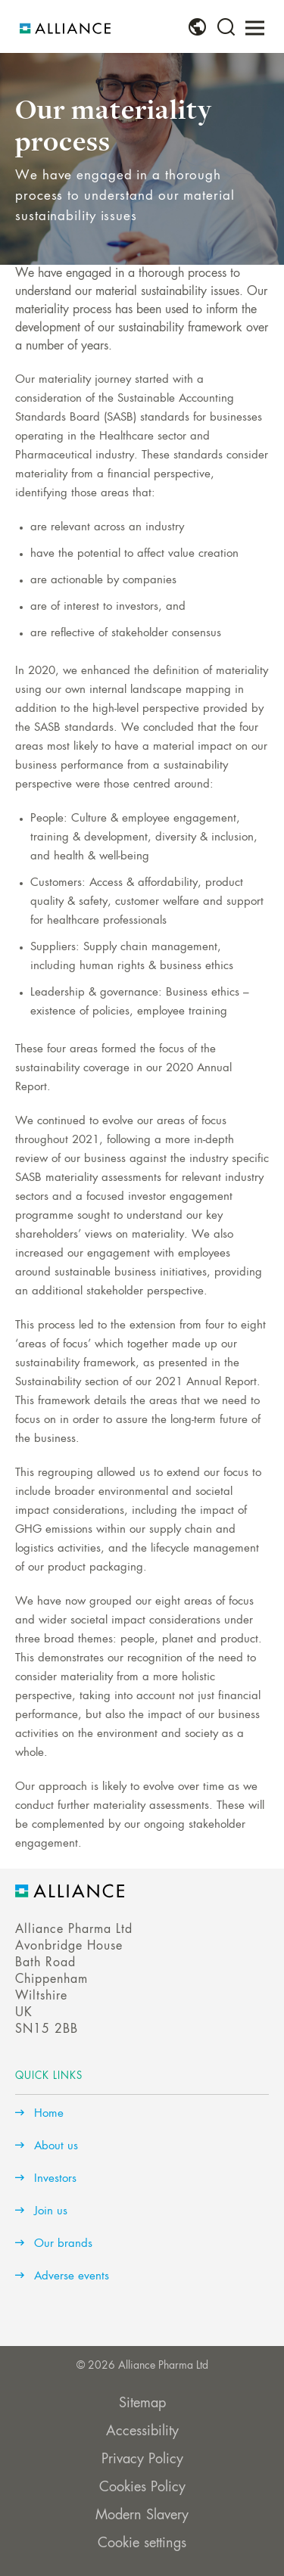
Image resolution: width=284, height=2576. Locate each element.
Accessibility (142, 2431)
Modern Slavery (142, 2515)
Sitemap (142, 2403)
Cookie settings (142, 2543)
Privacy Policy (142, 2459)
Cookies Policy (142, 2487)
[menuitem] (197, 27)
